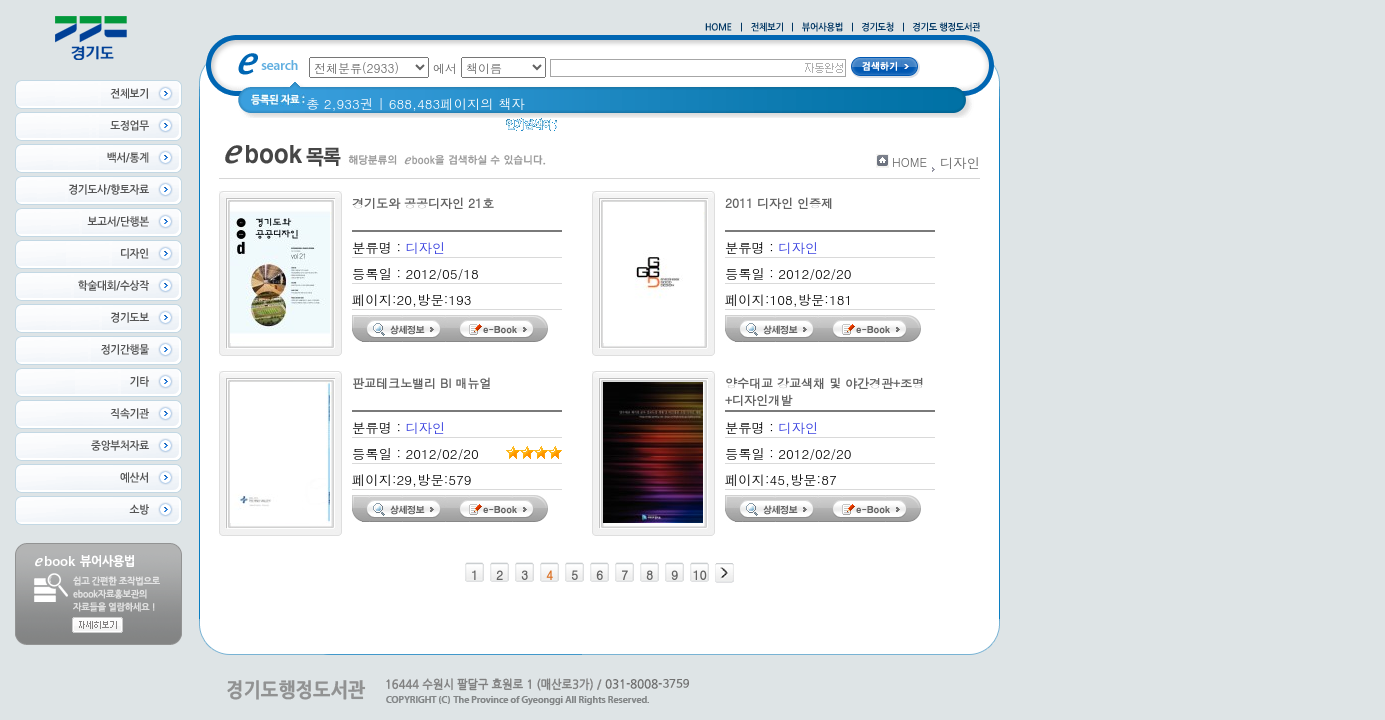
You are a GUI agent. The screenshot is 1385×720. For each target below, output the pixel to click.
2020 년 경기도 (616, 129)
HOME (909, 161)
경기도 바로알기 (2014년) (799, 129)
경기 (692, 129)
